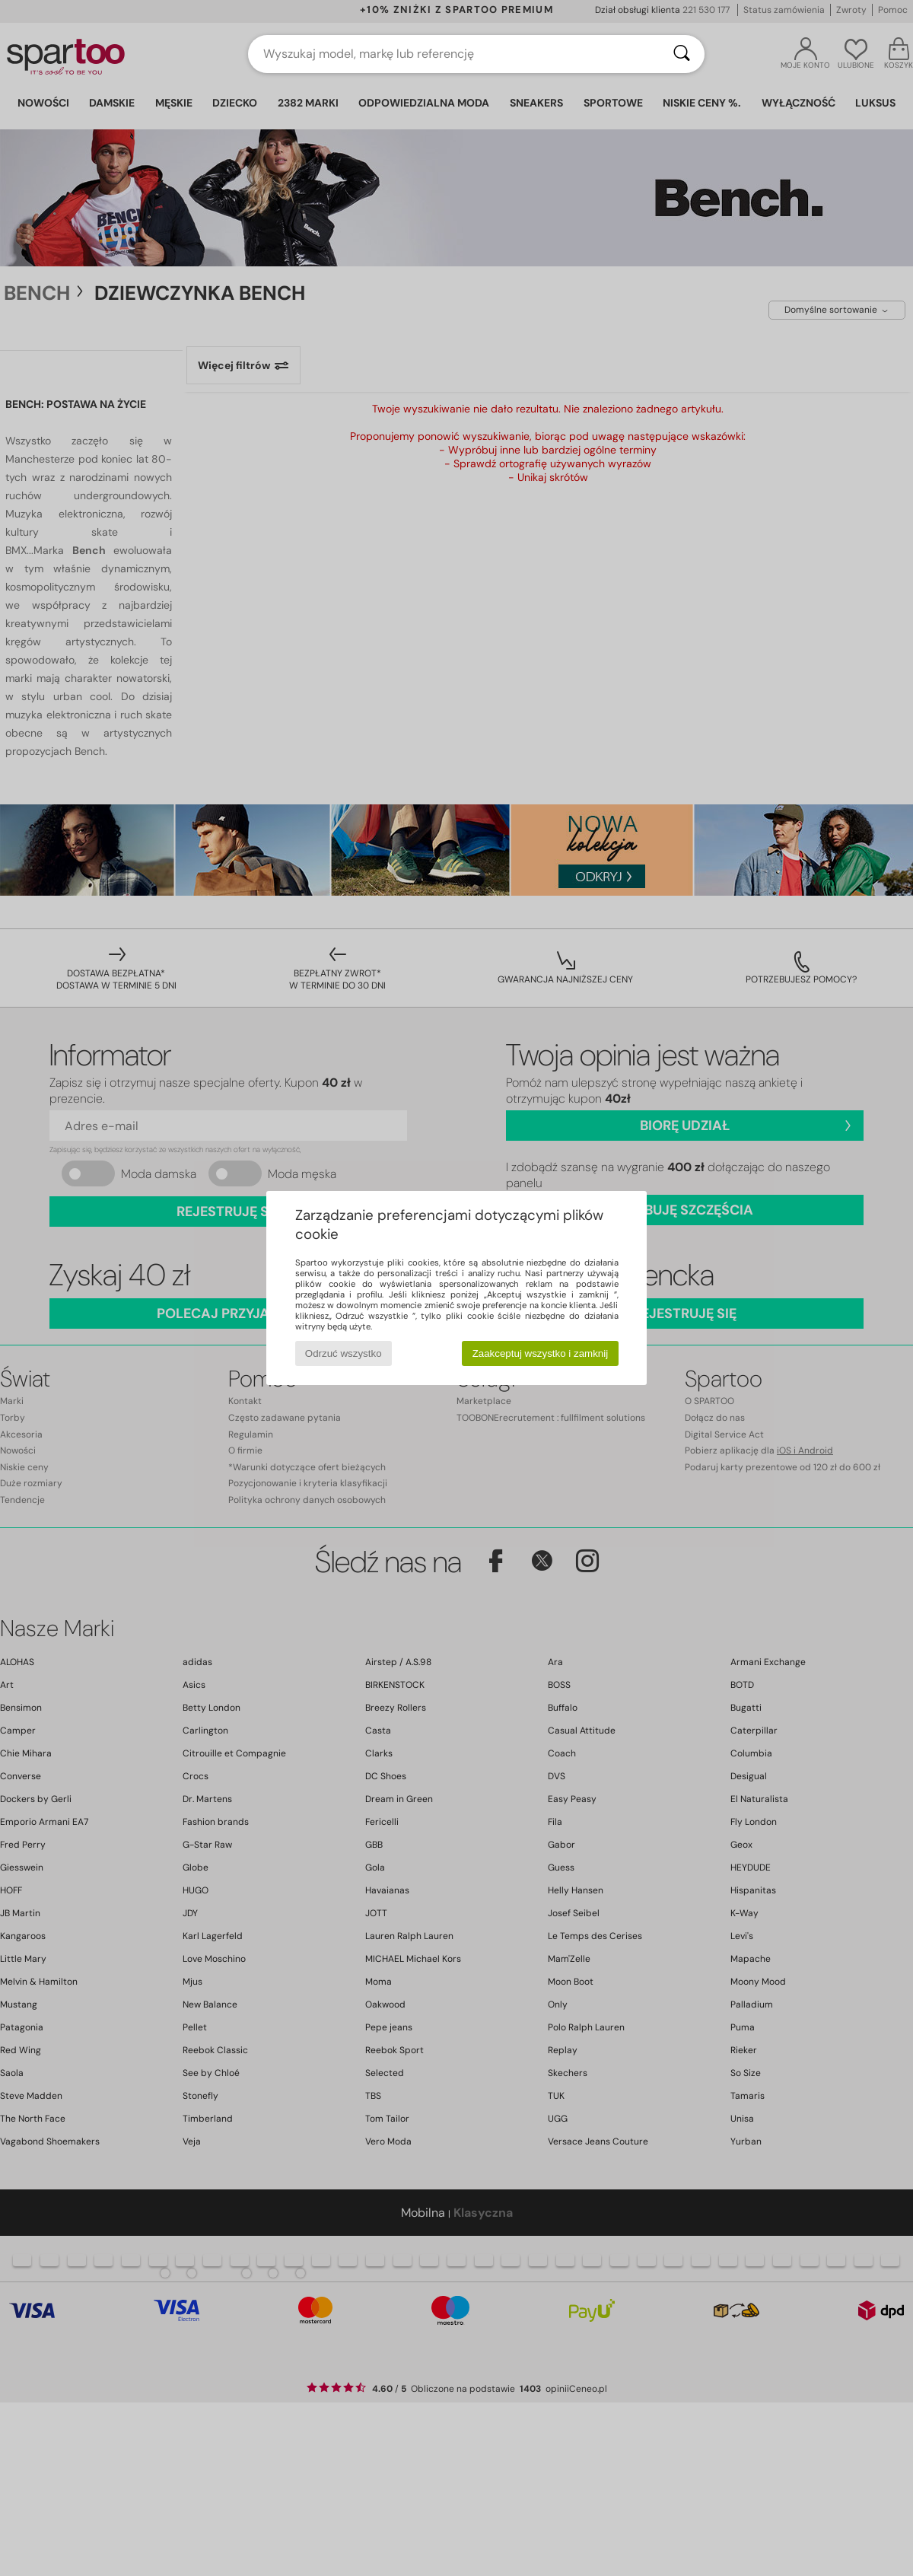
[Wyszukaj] (681, 54)
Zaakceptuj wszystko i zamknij (540, 1353)
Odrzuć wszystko (343, 1353)
